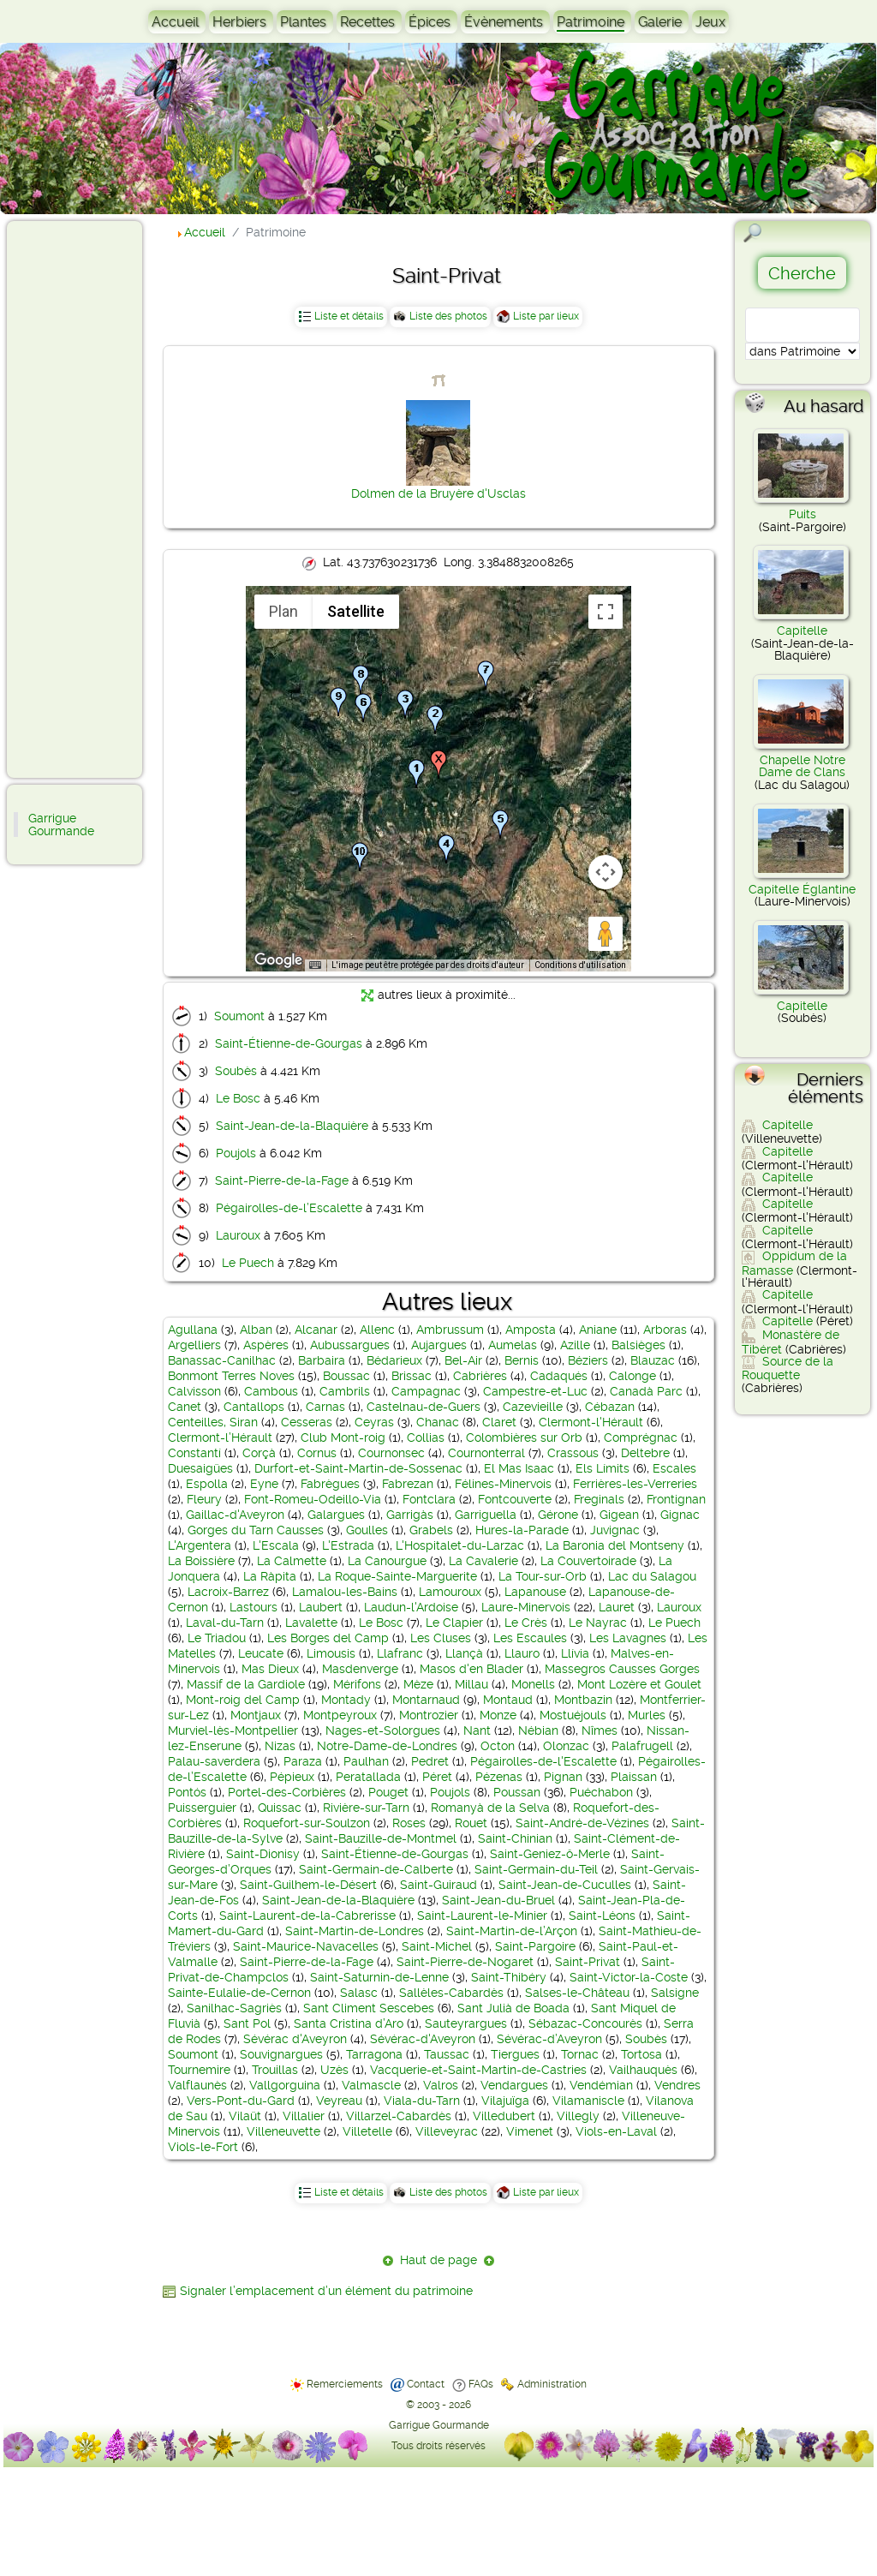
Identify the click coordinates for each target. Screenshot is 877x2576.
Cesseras (306, 1422)
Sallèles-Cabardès (451, 1992)
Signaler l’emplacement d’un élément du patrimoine (326, 2291)
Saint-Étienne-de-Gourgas (288, 1043)
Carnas (325, 1407)
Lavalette (311, 1622)
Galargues (336, 1514)
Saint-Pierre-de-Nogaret (465, 1962)
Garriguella (485, 1514)
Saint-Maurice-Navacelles (306, 1946)
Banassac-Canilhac (222, 1360)
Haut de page (438, 2260)
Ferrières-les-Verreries (635, 1484)
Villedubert (504, 2116)
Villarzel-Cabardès (398, 2116)
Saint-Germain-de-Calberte (376, 1869)
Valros (440, 2085)
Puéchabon (601, 1792)
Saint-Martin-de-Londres (354, 1931)
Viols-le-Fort (203, 2147)
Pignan (563, 1777)
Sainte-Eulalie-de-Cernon (239, 1992)
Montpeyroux (340, 1715)
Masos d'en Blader (471, 1669)
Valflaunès (197, 2085)
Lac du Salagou (652, 1576)
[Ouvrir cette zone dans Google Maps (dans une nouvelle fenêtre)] (278, 960)
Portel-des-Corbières (287, 1792)
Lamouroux (450, 1592)
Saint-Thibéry (508, 1977)
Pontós (187, 1792)
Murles (646, 1715)
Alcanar (316, 1329)
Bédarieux (394, 1360)
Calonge (632, 1376)
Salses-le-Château (577, 1992)
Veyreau (339, 2100)
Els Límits (602, 1468)
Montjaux (255, 1715)
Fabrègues (330, 1484)
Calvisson (194, 1391)
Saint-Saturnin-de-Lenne (379, 1977)
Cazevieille (533, 1407)
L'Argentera (199, 1545)
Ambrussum (450, 1329)
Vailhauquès (643, 2070)
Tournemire (199, 2070)
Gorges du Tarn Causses (256, 1530)
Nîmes (599, 1730)
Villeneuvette (283, 2131)
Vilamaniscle (588, 2100)
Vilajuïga (505, 2100)
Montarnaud (426, 1699)
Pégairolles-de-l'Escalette (543, 1761)
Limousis (331, 1653)
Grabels (431, 1530)
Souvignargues (281, 2054)
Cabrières (480, 1376)
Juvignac (615, 1530)
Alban (256, 1329)
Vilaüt (245, 2116)
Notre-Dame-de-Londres (387, 1746)
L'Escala (276, 1545)
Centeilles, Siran (213, 1422)
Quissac (279, 1807)
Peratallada (368, 1777)
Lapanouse (535, 1592)
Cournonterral (486, 1453)
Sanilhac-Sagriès (234, 2008)
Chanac (437, 1422)
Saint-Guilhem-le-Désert (308, 1885)
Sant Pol (247, 2023)
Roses (409, 1823)
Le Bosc (238, 1098)
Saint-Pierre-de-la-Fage (282, 1180)
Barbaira (321, 1360)
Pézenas (498, 1777)
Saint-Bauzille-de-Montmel (380, 1838)
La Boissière (201, 1561)
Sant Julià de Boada (513, 2008)
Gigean (619, 1514)
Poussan (516, 1792)
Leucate (260, 1653)
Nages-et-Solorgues (382, 1730)
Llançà (464, 1653)
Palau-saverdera (214, 1761)
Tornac (580, 2054)
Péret (437, 1777)
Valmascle (371, 2085)
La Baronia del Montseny (615, 1545)
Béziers (588, 1360)
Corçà (259, 1453)
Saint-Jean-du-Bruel (498, 1900)
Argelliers (194, 1345)
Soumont (239, 1016)
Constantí (194, 1453)
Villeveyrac (446, 2131)
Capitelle (802, 630)
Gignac (680, 1514)
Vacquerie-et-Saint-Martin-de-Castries (478, 2070)
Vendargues (514, 2085)
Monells (533, 1684)
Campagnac (426, 1391)
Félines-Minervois (503, 1484)
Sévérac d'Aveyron (295, 2039)
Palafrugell (642, 1746)
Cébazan (610, 1407)
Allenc (377, 1329)
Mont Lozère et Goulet (639, 1684)
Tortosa (641, 2054)
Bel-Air (463, 1360)
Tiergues (515, 2054)
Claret (499, 1422)
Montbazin (583, 1699)
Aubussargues (350, 1345)
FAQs (480, 2384)
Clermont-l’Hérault (220, 1437)
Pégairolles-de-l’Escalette (289, 1208)
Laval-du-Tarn (225, 1622)
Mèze (418, 1684)
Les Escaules (530, 1638)
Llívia (575, 1653)
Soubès (236, 1071)
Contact (425, 2384)
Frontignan (676, 1499)
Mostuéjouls (573, 1715)
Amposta (530, 1329)
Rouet (471, 1823)
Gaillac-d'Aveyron (235, 1514)
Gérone (558, 1514)
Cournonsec (391, 1453)
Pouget (388, 1792)
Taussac (446, 2054)
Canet (184, 1407)
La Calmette (291, 1561)
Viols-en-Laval (616, 2131)
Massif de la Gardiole (246, 1684)
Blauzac (652, 1360)
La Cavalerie (483, 1561)
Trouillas (275, 2070)
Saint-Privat (587, 1962)
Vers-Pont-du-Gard (241, 2100)
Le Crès (525, 1622)
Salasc (359, 1992)
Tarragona (374, 2054)
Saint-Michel (437, 1946)
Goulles (367, 1530)
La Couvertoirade (588, 1561)
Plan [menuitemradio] (283, 611)
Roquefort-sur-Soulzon (306, 1823)
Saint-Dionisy (263, 1854)
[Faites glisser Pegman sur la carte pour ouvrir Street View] (605, 934)
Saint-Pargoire (535, 1946)
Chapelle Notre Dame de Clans (802, 766)
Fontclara (429, 1499)
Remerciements (345, 2384)
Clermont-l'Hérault (591, 1422)
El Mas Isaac (519, 1468)
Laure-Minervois (525, 1607)
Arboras (665, 1329)
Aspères (266, 1345)
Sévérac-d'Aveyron (422, 2039)
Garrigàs (409, 1514)
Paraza (302, 1761)
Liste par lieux (546, 316)
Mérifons (357, 1684)
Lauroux (238, 1235)
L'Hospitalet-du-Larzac (460, 1545)
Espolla (207, 1484)
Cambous (271, 1391)
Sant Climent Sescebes (368, 2008)
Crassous (573, 1453)
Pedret (430, 1761)
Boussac (346, 1376)
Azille (575, 1345)
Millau (471, 1684)
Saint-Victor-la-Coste (629, 1977)
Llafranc (400, 1653)
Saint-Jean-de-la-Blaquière (292, 1126)
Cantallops (254, 1407)
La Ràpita (269, 1576)
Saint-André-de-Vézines (582, 1823)
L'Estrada (348, 1545)
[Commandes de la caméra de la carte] (605, 872)
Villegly (578, 2116)
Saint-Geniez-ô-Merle (550, 1854)
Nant (477, 1730)
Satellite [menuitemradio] (356, 611)
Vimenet (529, 2131)
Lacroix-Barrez (228, 1592)
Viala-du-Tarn (422, 2100)
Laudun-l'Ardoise (411, 1607)
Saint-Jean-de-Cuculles (564, 1885)
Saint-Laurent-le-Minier (482, 1915)
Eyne (264, 1484)
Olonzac (566, 1746)
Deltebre (645, 1453)
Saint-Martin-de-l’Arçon (511, 1931)
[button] (416, 773)
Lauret (617, 1607)
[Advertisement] (82, 499)
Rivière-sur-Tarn (366, 1807)
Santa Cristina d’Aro (348, 2023)
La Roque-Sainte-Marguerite (397, 1576)
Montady (346, 1699)
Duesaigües (200, 1468)
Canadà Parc (646, 1391)
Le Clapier (454, 1622)
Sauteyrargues (466, 2023)
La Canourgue (387, 1561)
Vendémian (601, 2085)
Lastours (253, 1607)
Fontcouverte (515, 1499)
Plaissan (634, 1777)
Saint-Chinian (515, 1838)
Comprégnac (640, 1437)
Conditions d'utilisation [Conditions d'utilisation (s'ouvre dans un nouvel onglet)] (580, 965)
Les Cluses (440, 1638)
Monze (498, 1715)
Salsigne (675, 1992)
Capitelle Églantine (802, 889)
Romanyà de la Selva (490, 1807)
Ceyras (374, 1422)
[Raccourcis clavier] (315, 965)
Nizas (280, 1746)
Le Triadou (217, 1638)
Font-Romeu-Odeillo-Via (312, 1499)
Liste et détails (349, 316)
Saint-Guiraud (438, 1885)
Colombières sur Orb (524, 1437)
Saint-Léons (602, 1915)
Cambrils (344, 1391)
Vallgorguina (284, 2085)
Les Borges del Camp (328, 1638)
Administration (552, 2384)
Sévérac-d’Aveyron (549, 2039)
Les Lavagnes (627, 1638)
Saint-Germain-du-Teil (536, 1869)
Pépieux (292, 1777)
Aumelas (512, 1345)
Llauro (522, 1653)
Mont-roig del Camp (243, 1699)
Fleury (204, 1499)
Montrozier (428, 1715)
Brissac (411, 1376)
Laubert (321, 1607)
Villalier (304, 2116)
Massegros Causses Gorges (622, 1669)
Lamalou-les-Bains (344, 1592)
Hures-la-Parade (522, 1530)
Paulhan (366, 1761)
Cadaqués (559, 1376)
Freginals (599, 1499)
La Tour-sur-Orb (542, 1576)
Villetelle (367, 2131)
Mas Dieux (270, 1669)
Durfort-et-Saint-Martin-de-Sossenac (358, 1468)
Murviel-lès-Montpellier (233, 1730)
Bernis (521, 1360)
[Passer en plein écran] (605, 612)
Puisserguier (202, 1807)
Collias (425, 1437)
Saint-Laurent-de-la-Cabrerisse (307, 1915)
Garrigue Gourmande (61, 824)
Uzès (334, 2070)
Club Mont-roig (343, 1437)
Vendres (677, 2085)
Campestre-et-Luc (535, 1391)
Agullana (193, 1329)
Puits (802, 514)
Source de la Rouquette (787, 1368)
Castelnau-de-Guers (423, 1407)
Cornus (317, 1453)
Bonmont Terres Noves (231, 1376)
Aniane (598, 1329)
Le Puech (248, 1263)
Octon (497, 1746)
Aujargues (439, 1345)
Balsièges (638, 1345)
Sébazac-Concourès (585, 2023)
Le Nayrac (598, 1622)
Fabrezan (407, 1484)
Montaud (508, 1699)
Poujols (236, 1153)
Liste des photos (448, 316)
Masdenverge (360, 1669)
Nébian (538, 1730)
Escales (674, 1468)
